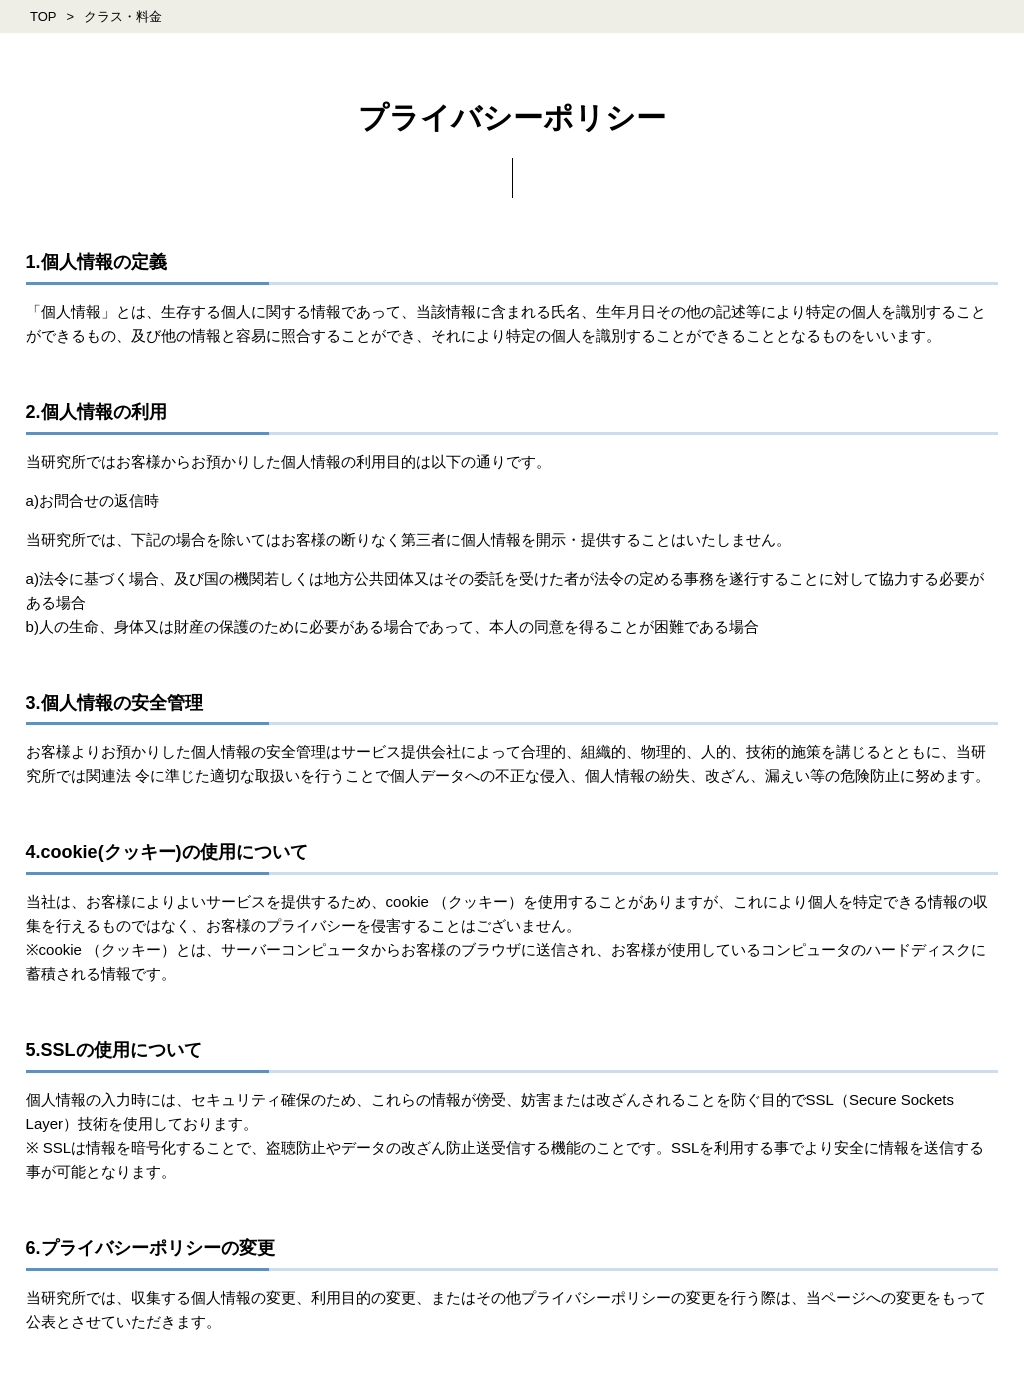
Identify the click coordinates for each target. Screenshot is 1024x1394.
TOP (43, 16)
